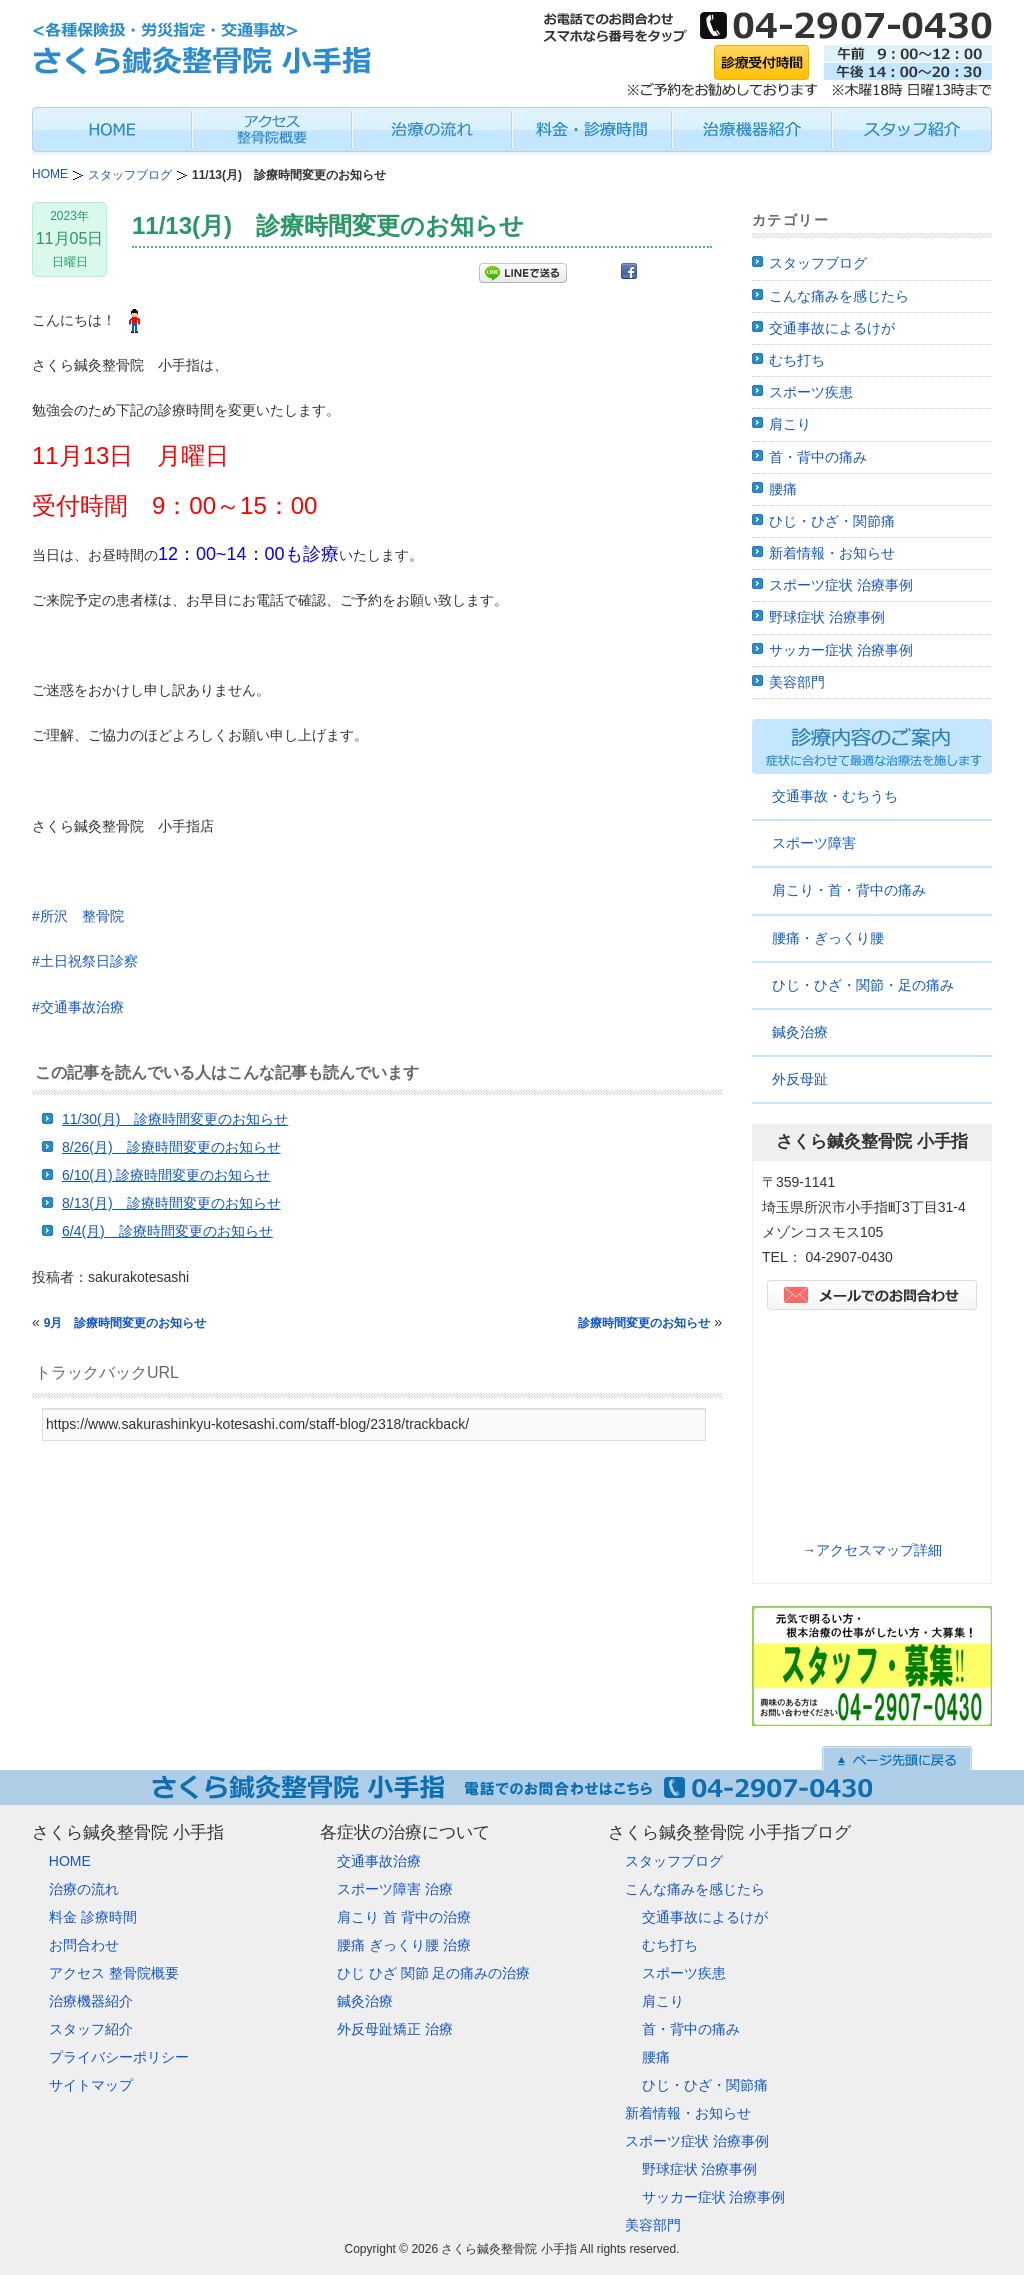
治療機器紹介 (91, 2001)
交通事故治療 (379, 1861)
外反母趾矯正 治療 (395, 2029)
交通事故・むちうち (835, 796)
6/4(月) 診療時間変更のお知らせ (167, 1231)
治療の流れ (84, 1889)
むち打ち (797, 360)
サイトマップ (91, 2085)
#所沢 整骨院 (78, 916)
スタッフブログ (818, 263)
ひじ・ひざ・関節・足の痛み (863, 985)
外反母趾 (800, 1079)
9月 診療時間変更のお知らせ (125, 1323)
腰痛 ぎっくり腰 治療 (404, 1945)
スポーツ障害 (814, 843)
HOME (70, 1861)
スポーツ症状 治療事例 (841, 585)
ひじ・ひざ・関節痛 (832, 521)
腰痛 (783, 489)
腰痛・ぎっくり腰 (828, 938)
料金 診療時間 (93, 1917)
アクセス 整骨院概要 (114, 1973)
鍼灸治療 (800, 1032)
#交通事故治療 (78, 1007)
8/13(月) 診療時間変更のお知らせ (171, 1203)
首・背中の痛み (818, 457)
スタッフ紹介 (91, 2029)
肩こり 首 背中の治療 (404, 1917)
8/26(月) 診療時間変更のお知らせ (171, 1147)
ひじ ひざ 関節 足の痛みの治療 (434, 1973)
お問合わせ (84, 1945)
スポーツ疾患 (811, 392)
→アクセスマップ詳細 (872, 1550)
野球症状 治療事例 (827, 617)
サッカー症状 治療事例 (841, 650)
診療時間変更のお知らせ (644, 1323)
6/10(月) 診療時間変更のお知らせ (166, 1175)
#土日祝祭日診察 (85, 961)
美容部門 (797, 682)
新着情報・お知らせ (832, 553)
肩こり (790, 424)
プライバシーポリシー (119, 2057)
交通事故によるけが (832, 328)
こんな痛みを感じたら (839, 296)
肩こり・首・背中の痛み (849, 890)
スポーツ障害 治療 (395, 1889)
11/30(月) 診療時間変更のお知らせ (175, 1119)
